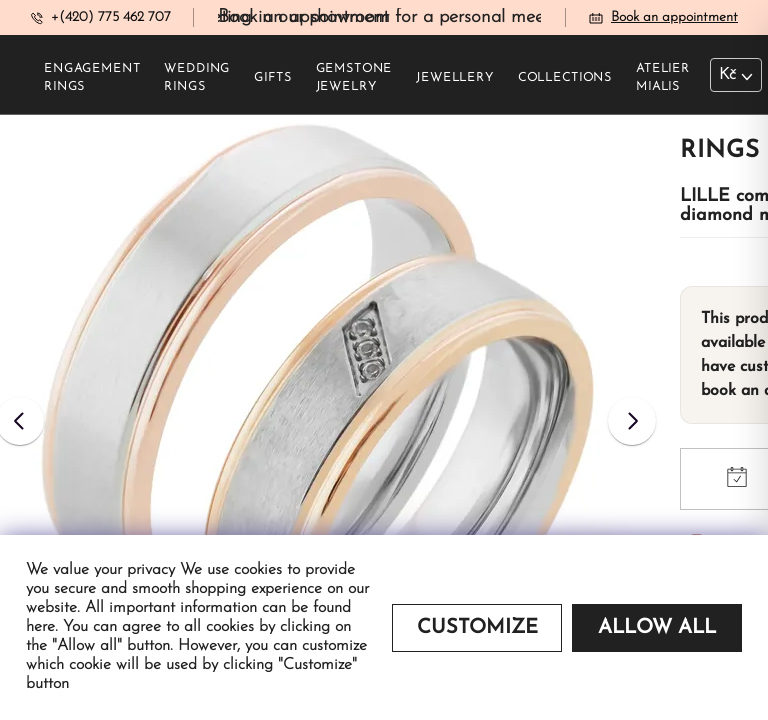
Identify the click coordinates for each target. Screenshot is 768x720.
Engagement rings (92, 78)
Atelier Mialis (663, 78)
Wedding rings (197, 78)
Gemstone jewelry (354, 78)
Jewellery (455, 78)
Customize (477, 628)
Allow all (657, 628)
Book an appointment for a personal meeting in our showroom (465, 17)
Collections (565, 78)
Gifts (272, 78)
